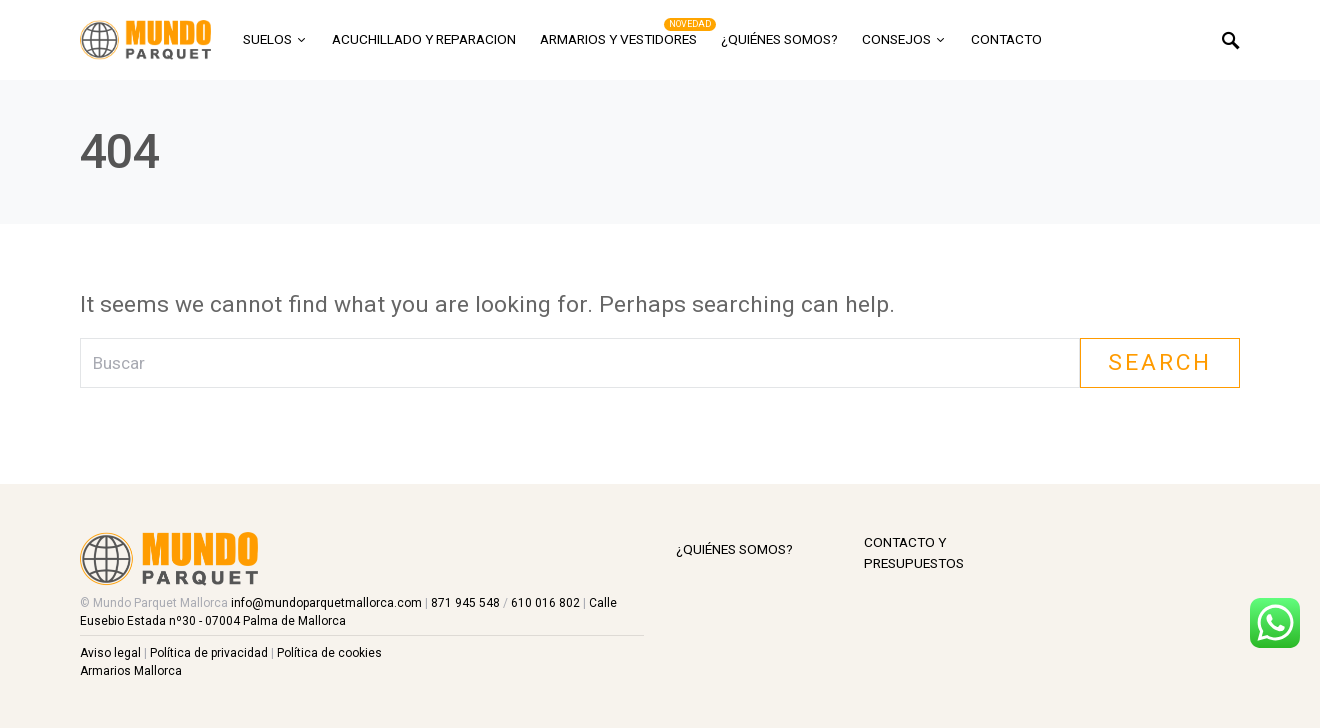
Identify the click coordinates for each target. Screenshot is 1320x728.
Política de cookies (329, 653)
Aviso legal (110, 653)
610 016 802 (547, 603)
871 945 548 (467, 603)
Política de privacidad (209, 653)
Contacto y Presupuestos (914, 552)
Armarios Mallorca (131, 671)
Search (1159, 362)
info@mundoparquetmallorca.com (326, 603)
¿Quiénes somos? (734, 549)
